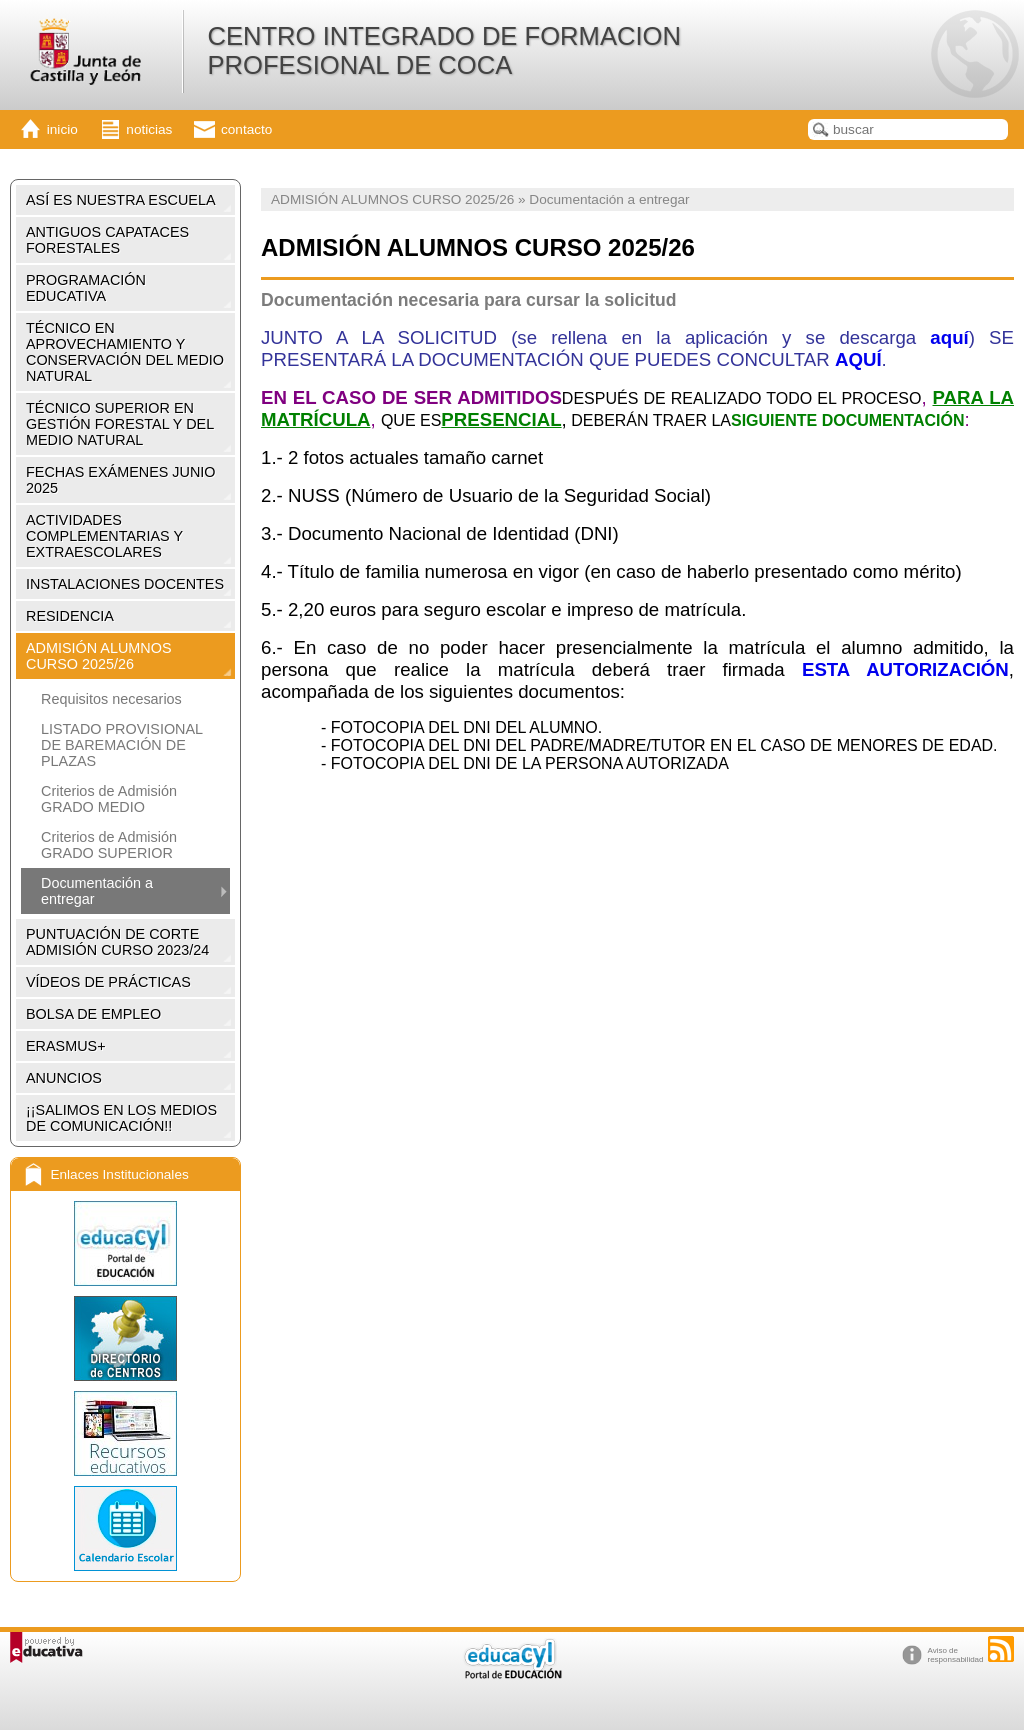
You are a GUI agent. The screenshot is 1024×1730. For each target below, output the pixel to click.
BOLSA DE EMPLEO (93, 1014)
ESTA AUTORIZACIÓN (905, 669)
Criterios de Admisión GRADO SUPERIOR (109, 845)
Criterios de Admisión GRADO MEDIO (109, 799)
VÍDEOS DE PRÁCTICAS (108, 982)
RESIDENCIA (70, 616)
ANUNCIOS (64, 1078)
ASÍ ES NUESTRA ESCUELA (121, 200)
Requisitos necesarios (111, 699)
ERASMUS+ (66, 1046)
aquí (949, 337)
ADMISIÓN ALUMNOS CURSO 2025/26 (99, 656)
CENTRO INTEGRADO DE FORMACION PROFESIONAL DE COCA (444, 50)
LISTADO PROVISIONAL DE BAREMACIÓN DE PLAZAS (122, 745)
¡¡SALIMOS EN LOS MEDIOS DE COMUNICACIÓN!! (121, 1118)
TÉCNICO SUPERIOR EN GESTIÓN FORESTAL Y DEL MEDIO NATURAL (120, 424)
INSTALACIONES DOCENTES (125, 584)
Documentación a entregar (97, 891)
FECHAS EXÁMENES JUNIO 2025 (121, 480)
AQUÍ (858, 359)
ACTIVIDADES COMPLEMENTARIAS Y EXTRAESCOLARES (104, 536)
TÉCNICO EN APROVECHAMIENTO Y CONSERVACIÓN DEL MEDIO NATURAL (125, 352)
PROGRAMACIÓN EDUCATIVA (86, 288)
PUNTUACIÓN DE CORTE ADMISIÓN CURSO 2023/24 (117, 942)
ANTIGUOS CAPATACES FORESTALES (107, 240)
